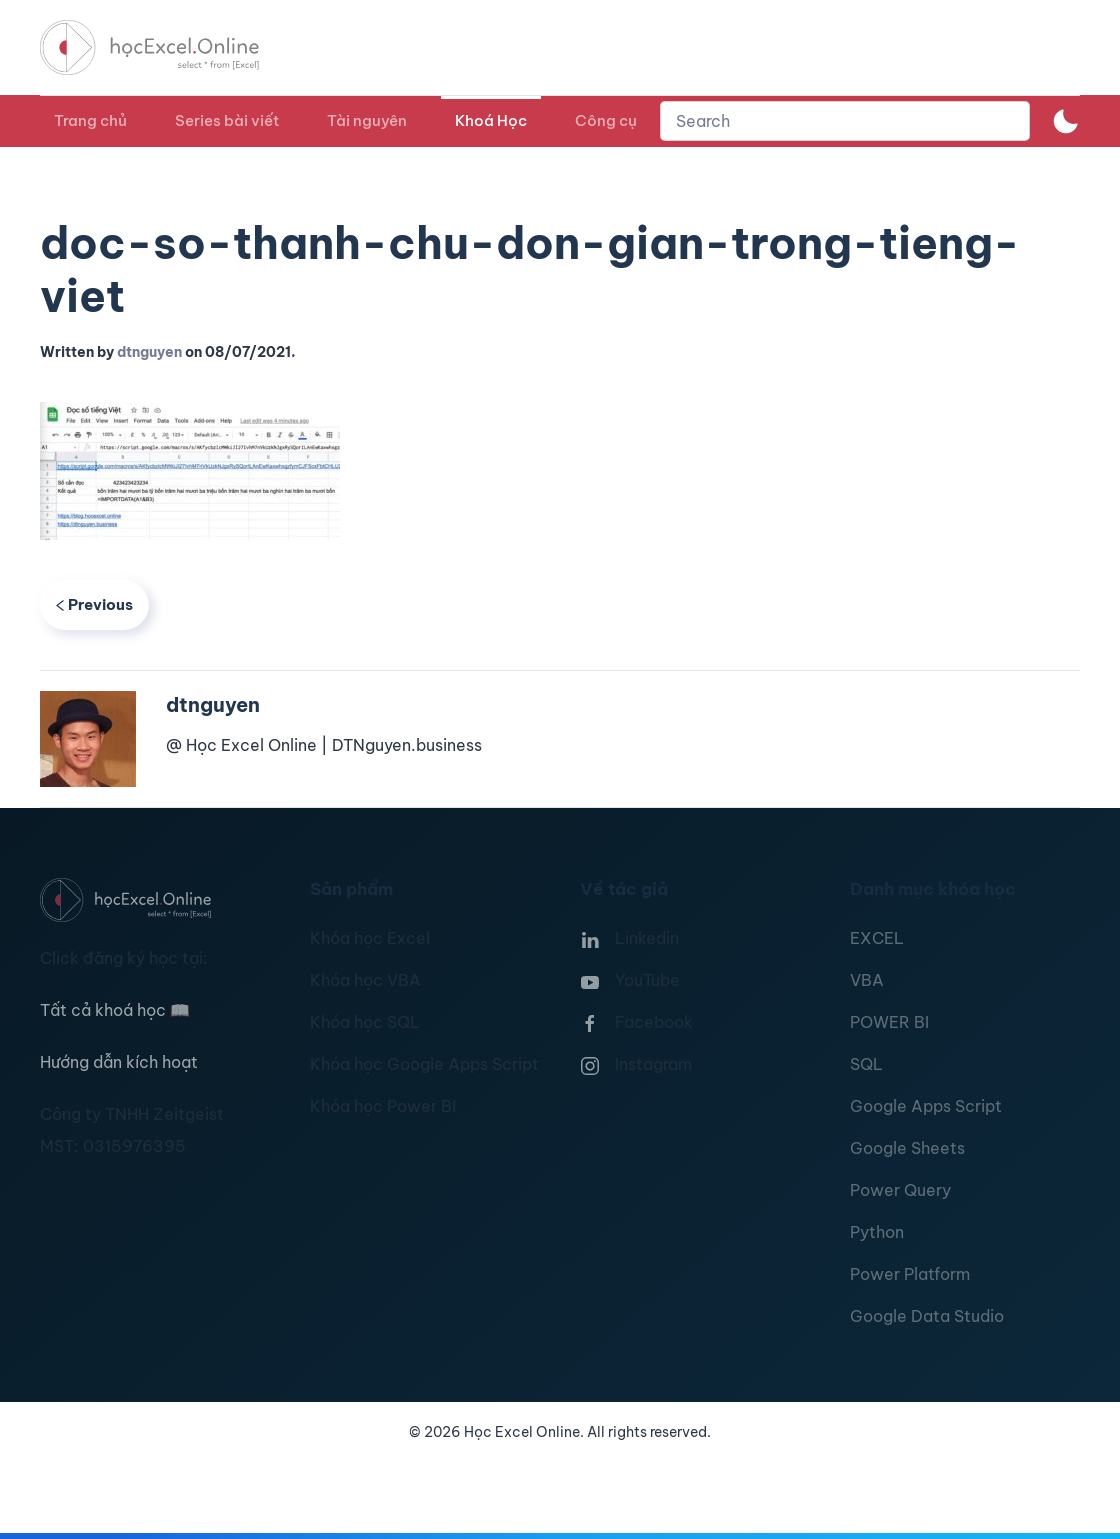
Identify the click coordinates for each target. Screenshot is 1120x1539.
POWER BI (889, 1022)
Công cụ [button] (606, 120)
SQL (866, 1064)
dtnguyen (149, 352)
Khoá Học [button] (491, 120)
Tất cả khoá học (115, 1010)
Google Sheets (907, 1148)
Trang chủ (90, 120)
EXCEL (877, 938)
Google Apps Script (926, 1106)
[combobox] (845, 121)
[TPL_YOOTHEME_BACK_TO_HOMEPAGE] (168, 47)
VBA (867, 980)
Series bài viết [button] (227, 120)
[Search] (845, 121)
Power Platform (910, 1274)
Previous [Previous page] (94, 604)
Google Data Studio (927, 1316)
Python (877, 1232)
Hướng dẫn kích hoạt (119, 1062)
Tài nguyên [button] (367, 120)
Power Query (900, 1190)
